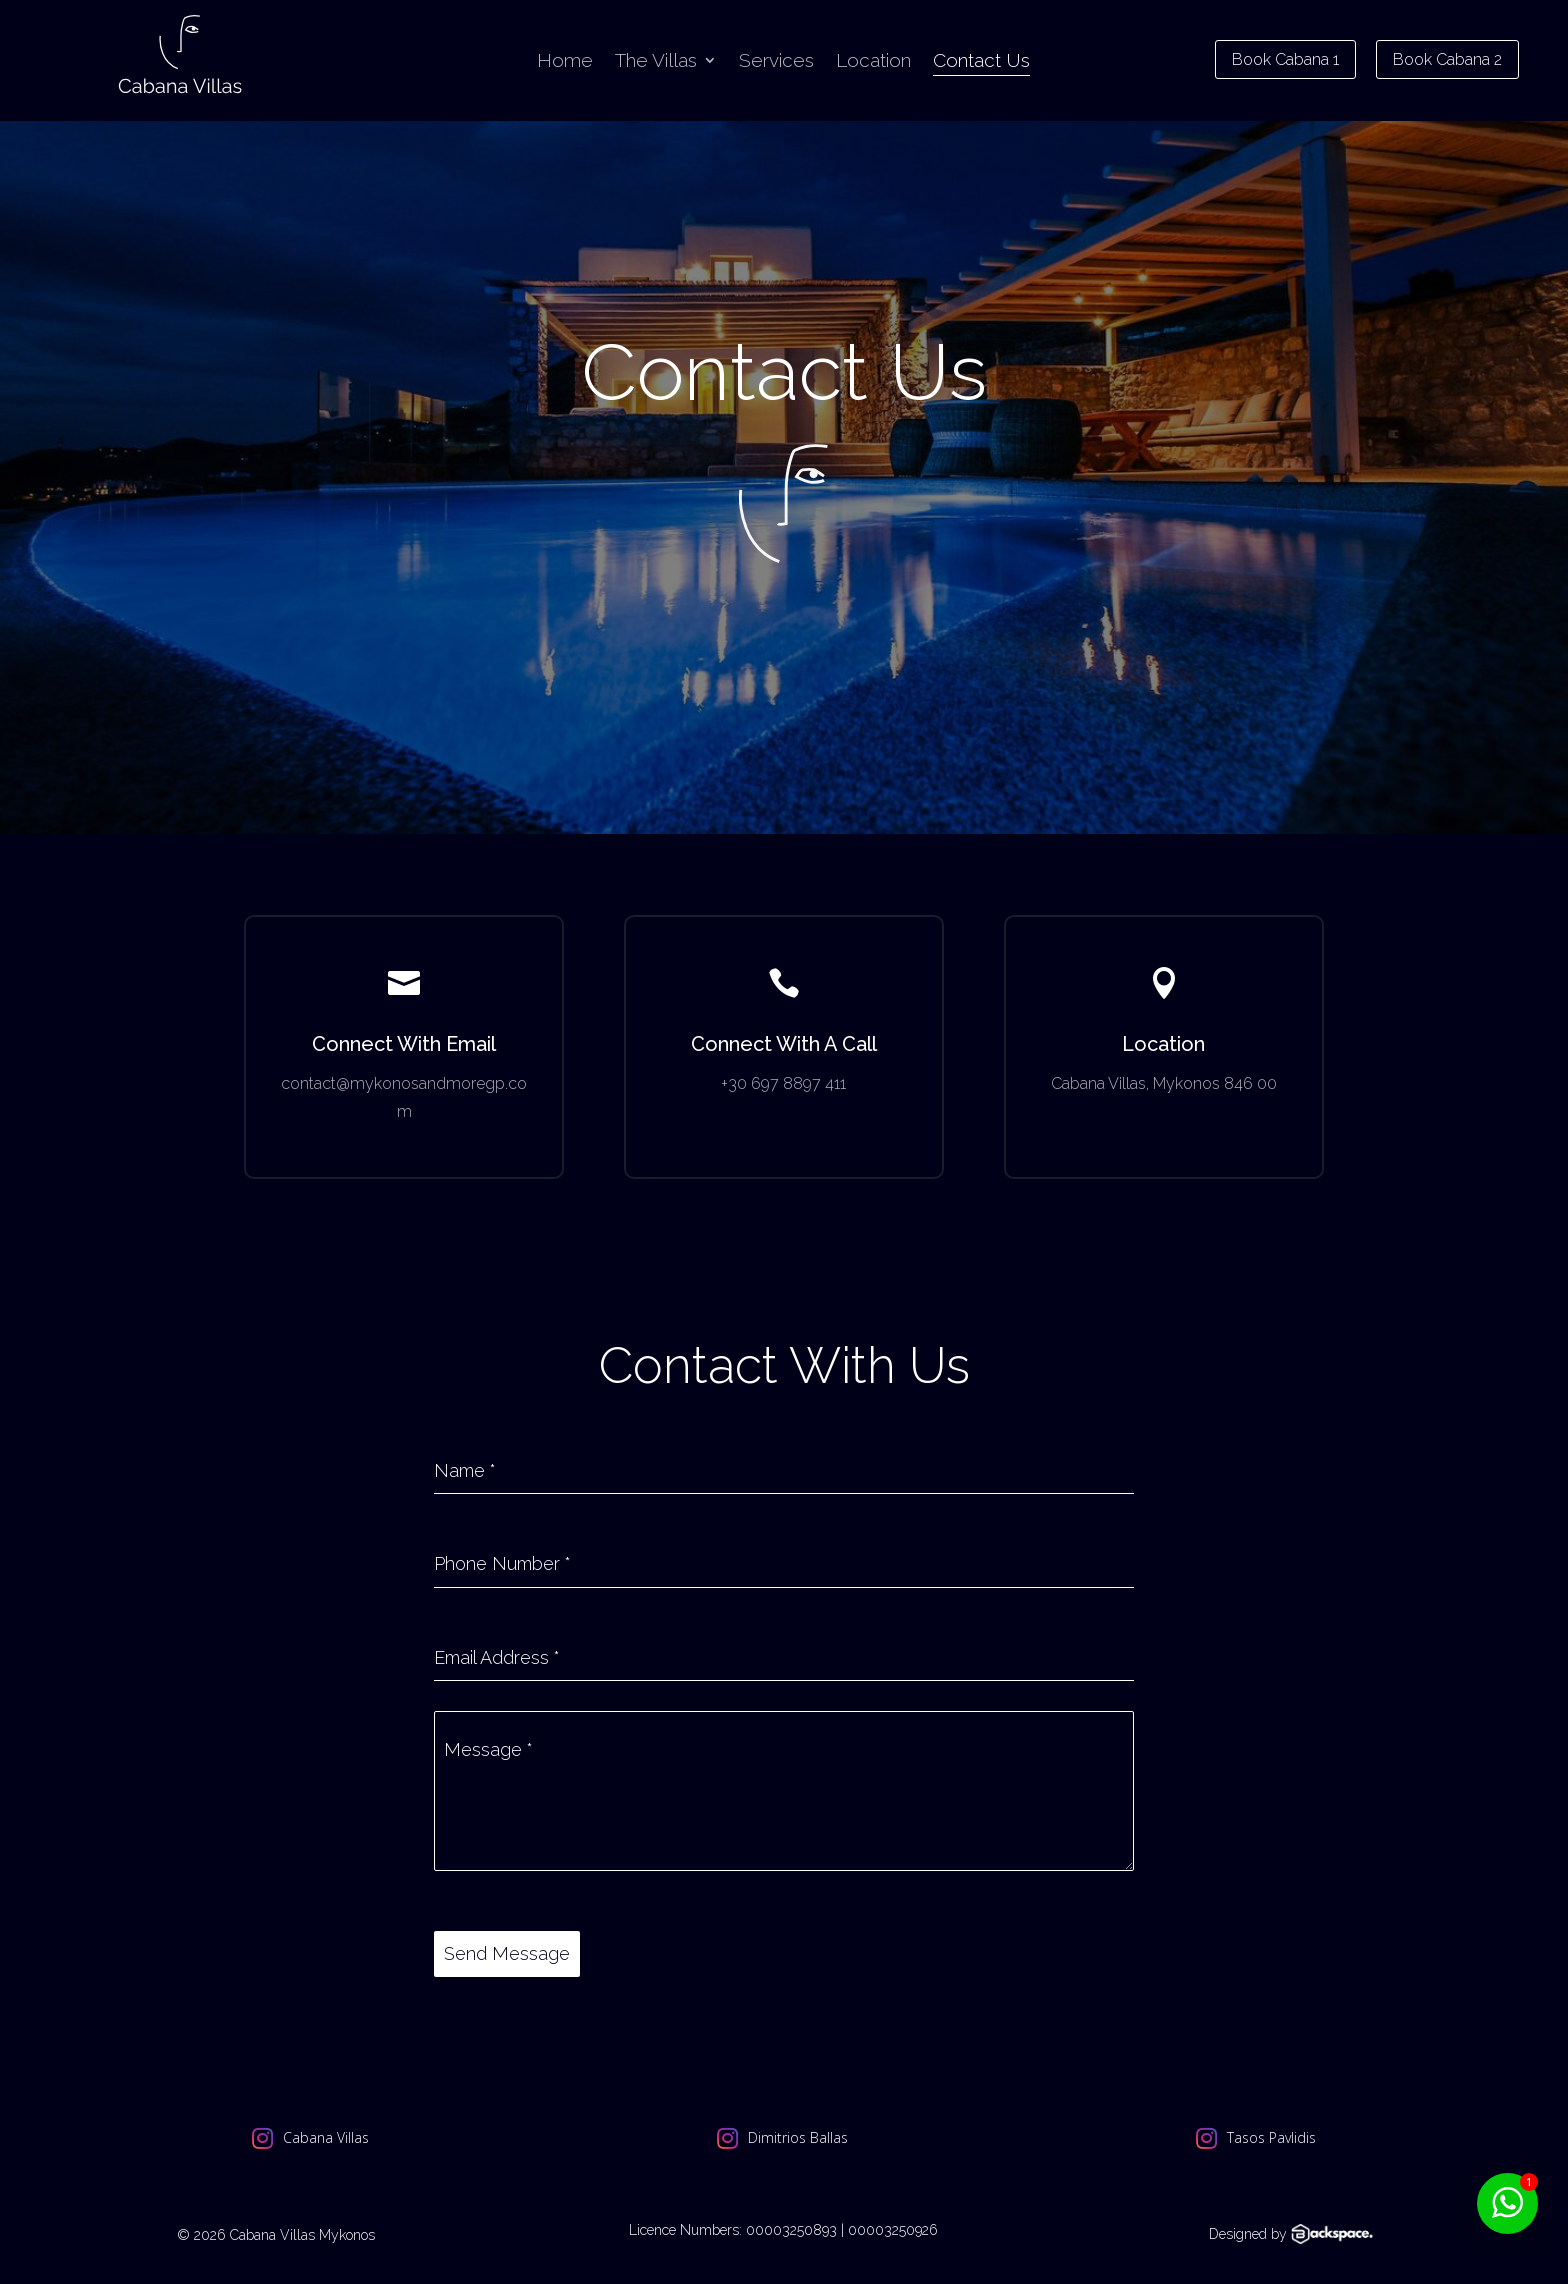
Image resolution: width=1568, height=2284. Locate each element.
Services (776, 62)
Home (565, 62)
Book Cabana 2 (1447, 59)
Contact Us (981, 62)
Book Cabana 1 (1285, 59)
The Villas (656, 62)
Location (873, 62)
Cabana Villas (326, 2136)
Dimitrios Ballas (798, 2136)
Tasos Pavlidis (1271, 2136)
